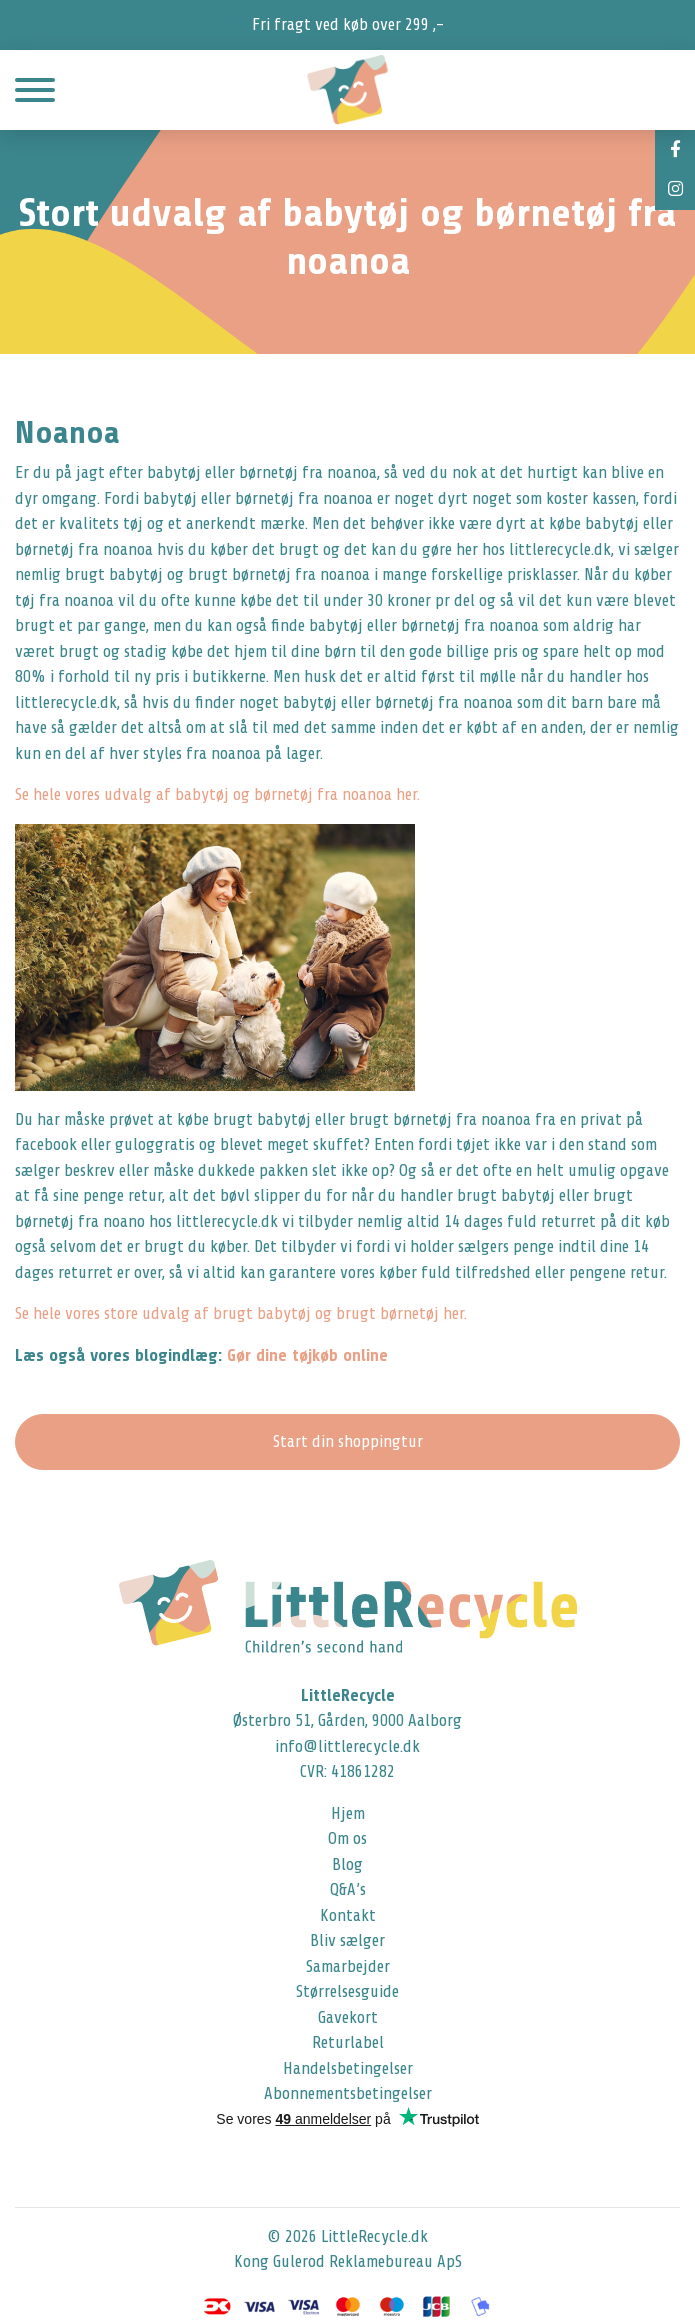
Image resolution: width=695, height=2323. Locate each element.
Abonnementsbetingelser (348, 2093)
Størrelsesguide (347, 1991)
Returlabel (348, 2042)
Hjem (348, 1813)
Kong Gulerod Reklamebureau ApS (348, 2261)
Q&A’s (348, 1889)
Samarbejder (348, 1966)
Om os (347, 1838)
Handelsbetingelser (348, 2068)
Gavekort (348, 2017)
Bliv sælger (347, 1940)
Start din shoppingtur (348, 1441)
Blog (347, 1864)
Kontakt (348, 1915)
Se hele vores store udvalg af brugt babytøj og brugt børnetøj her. (241, 1313)
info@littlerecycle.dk (347, 1746)
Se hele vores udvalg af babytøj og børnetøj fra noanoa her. (217, 794)
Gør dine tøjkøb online (307, 1355)
